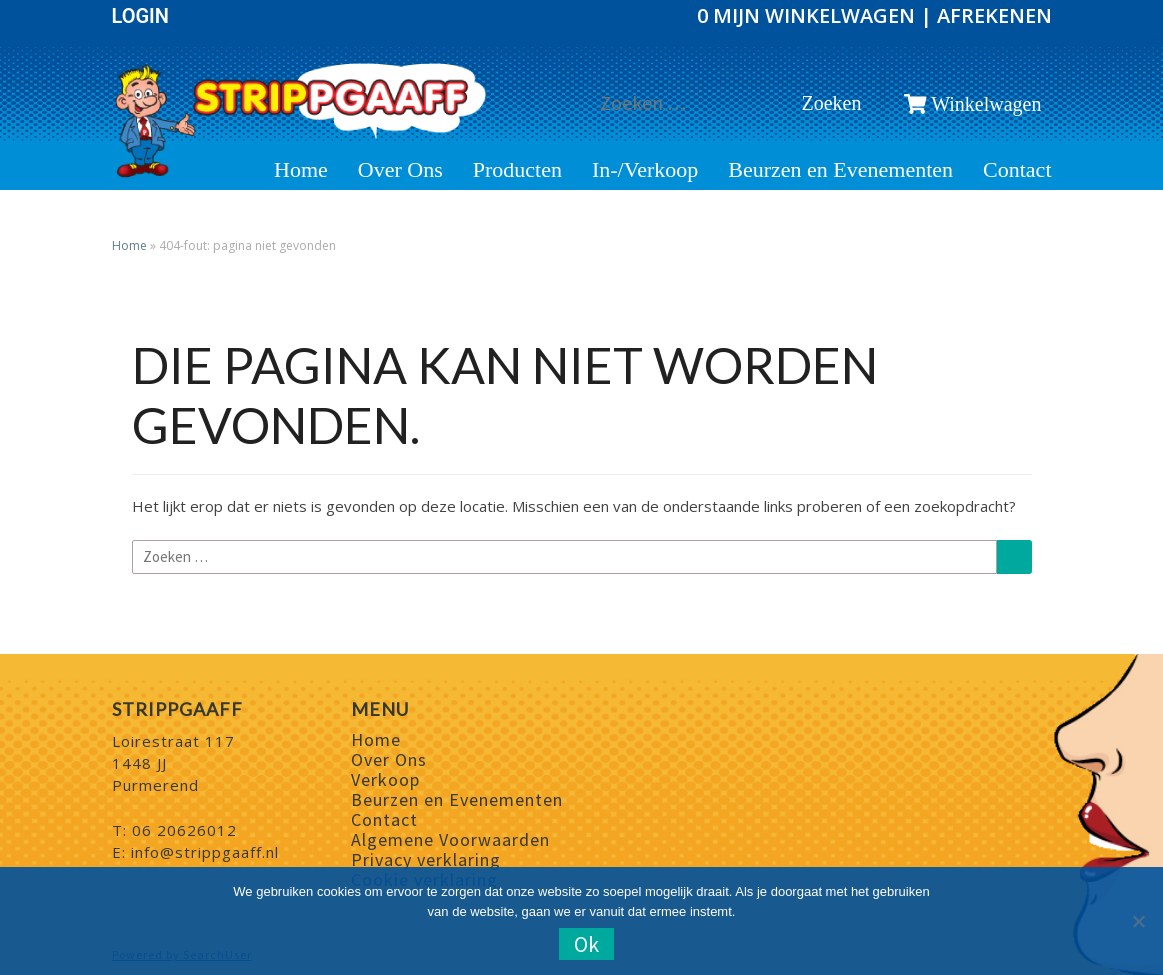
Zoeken (837, 102)
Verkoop (385, 779)
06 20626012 (184, 830)
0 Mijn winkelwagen (808, 15)
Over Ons (400, 170)
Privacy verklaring (426, 859)
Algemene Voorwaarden (450, 839)
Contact (1017, 170)
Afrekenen (994, 15)
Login (141, 16)
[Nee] (1138, 921)
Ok (586, 944)
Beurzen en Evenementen (840, 170)
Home (301, 170)
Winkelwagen (973, 104)
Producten (517, 170)
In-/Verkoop (645, 170)
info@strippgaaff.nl (205, 852)
